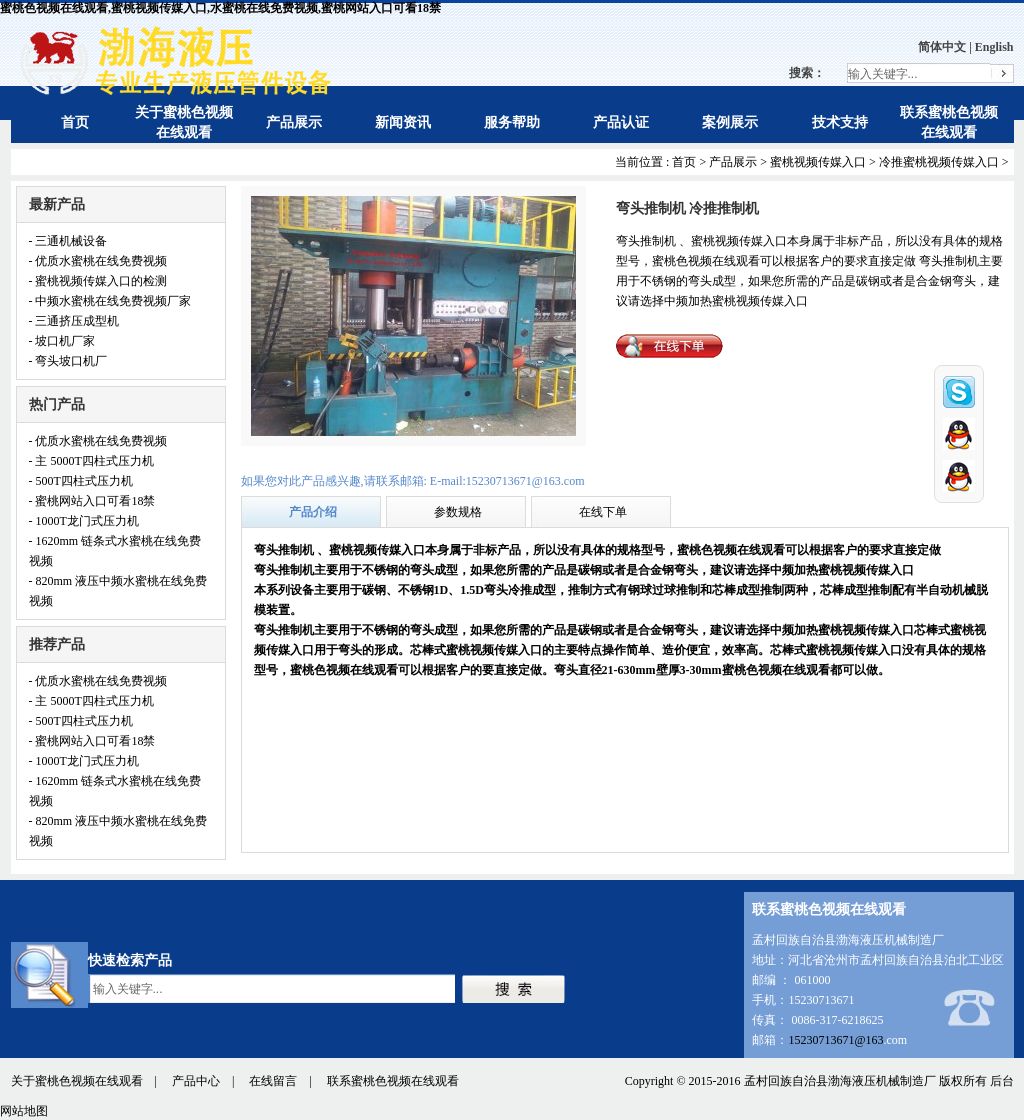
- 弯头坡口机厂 (68, 361)
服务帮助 (512, 122)
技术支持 (840, 122)
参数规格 (458, 512)
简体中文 (942, 47)
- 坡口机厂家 (62, 341)
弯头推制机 (285, 550)
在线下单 (603, 512)
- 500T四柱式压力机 (81, 481)
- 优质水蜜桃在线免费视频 (98, 261)
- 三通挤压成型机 (74, 321)
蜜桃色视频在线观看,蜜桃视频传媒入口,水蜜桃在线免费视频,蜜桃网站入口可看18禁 (220, 8)
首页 (75, 122)
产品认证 (621, 122)
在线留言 (273, 1081)
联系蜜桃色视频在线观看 (393, 1081)
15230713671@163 (835, 1040)
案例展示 (730, 122)
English (994, 47)
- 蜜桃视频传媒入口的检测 (98, 281)
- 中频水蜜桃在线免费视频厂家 (110, 301)
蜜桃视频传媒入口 (818, 162)
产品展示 (294, 122)
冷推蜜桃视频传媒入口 (939, 162)
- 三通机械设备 (68, 241)
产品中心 (196, 1081)
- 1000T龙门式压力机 (84, 521)
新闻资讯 (403, 122)
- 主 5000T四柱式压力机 (91, 461)
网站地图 (24, 1111)
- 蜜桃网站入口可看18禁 (92, 501)
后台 (1002, 1081)
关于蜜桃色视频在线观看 (77, 1081)
